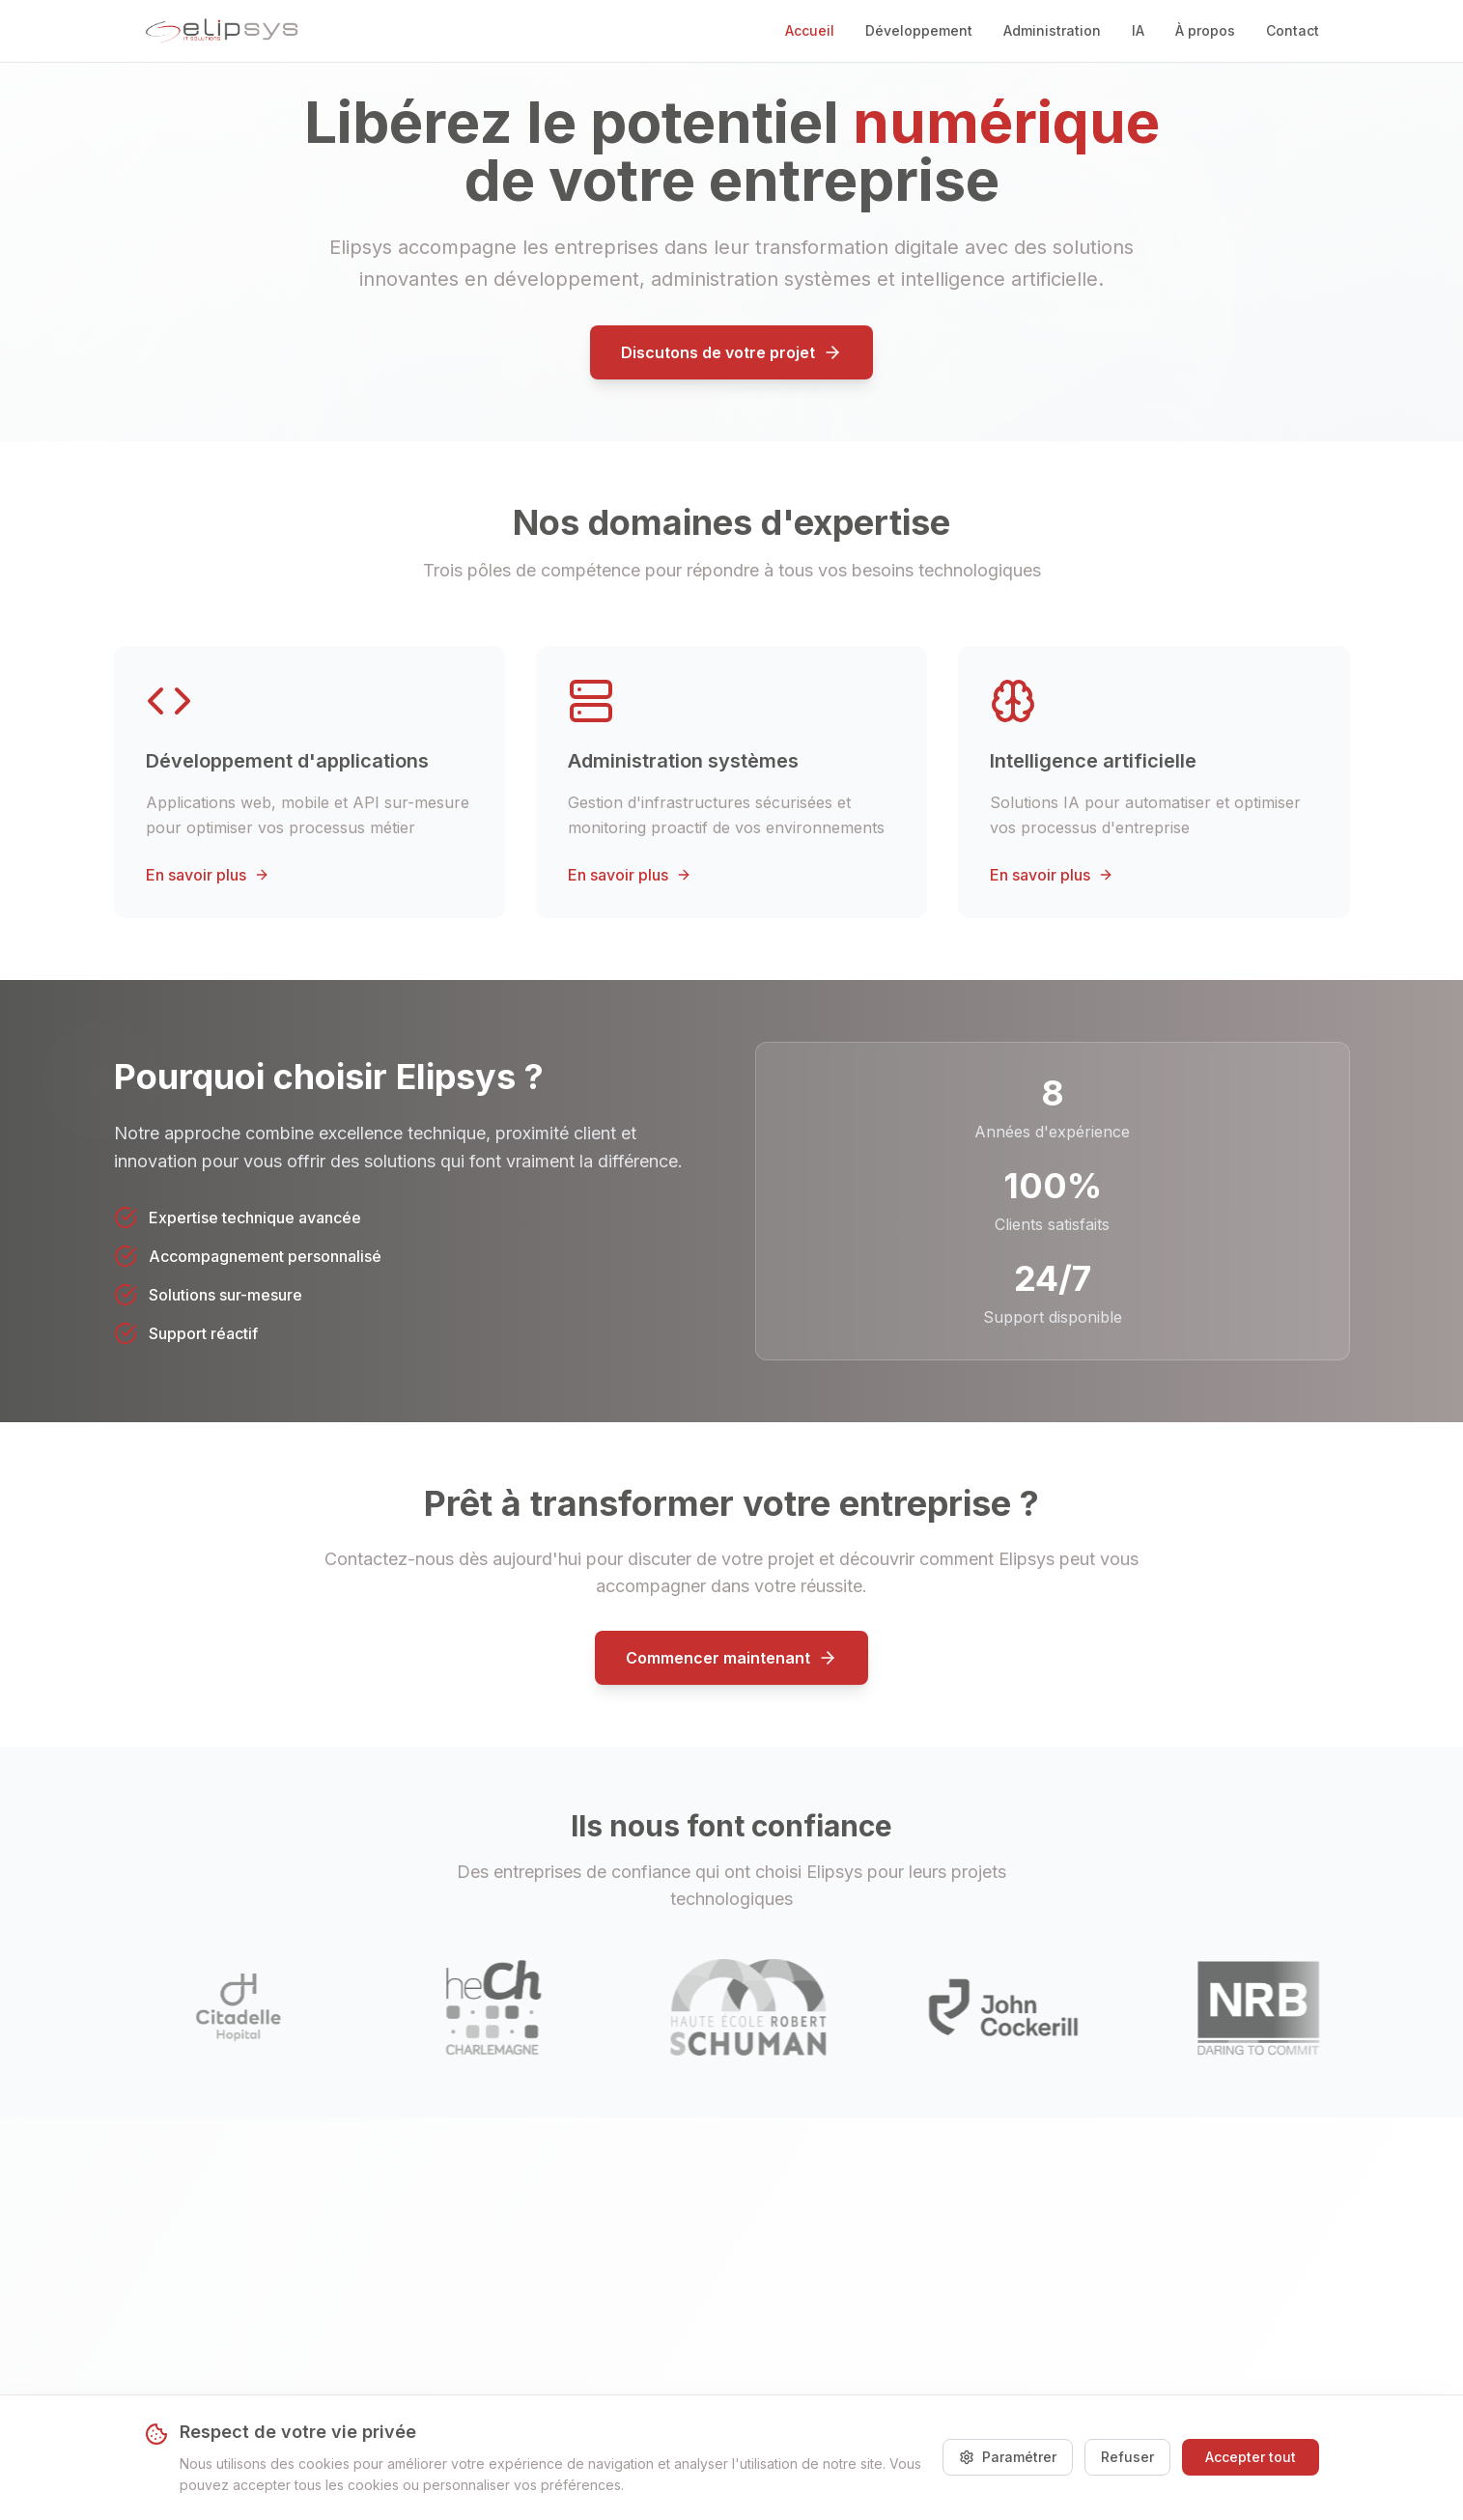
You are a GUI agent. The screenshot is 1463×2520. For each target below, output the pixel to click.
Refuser (1127, 2457)
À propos (1205, 30)
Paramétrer (1007, 2457)
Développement (918, 30)
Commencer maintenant (731, 1657)
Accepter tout (1250, 2457)
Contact (1292, 30)
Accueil (809, 30)
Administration (1052, 30)
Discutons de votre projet (731, 352)
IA (1138, 30)
